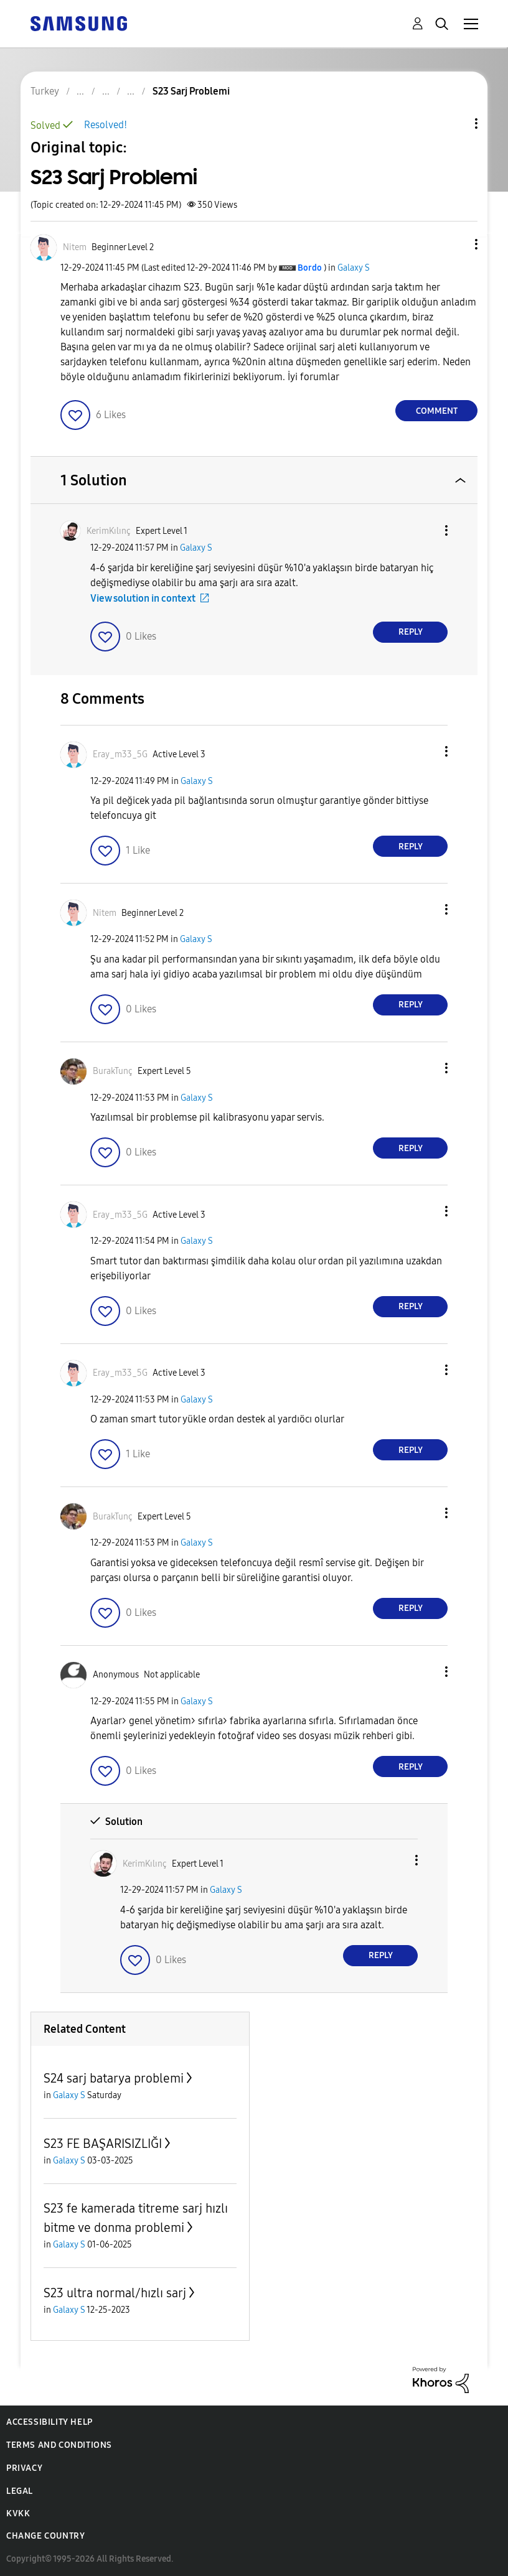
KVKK (18, 2513)
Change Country (45, 2536)
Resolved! (105, 125)
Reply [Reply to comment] (410, 632)
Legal (19, 2491)
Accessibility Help (49, 2422)
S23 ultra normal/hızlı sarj (115, 2292)
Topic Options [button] (455, 123)
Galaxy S (353, 268)
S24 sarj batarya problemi (114, 2078)
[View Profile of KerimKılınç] (109, 531)
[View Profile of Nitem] (75, 247)
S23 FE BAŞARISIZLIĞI (103, 2143)
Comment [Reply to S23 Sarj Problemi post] (437, 411)
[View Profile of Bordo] (310, 268)
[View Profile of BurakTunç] (113, 1071)
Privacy (24, 2468)
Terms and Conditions (59, 2445)
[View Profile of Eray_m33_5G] (120, 754)
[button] (455, 244)
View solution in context (142, 598)
